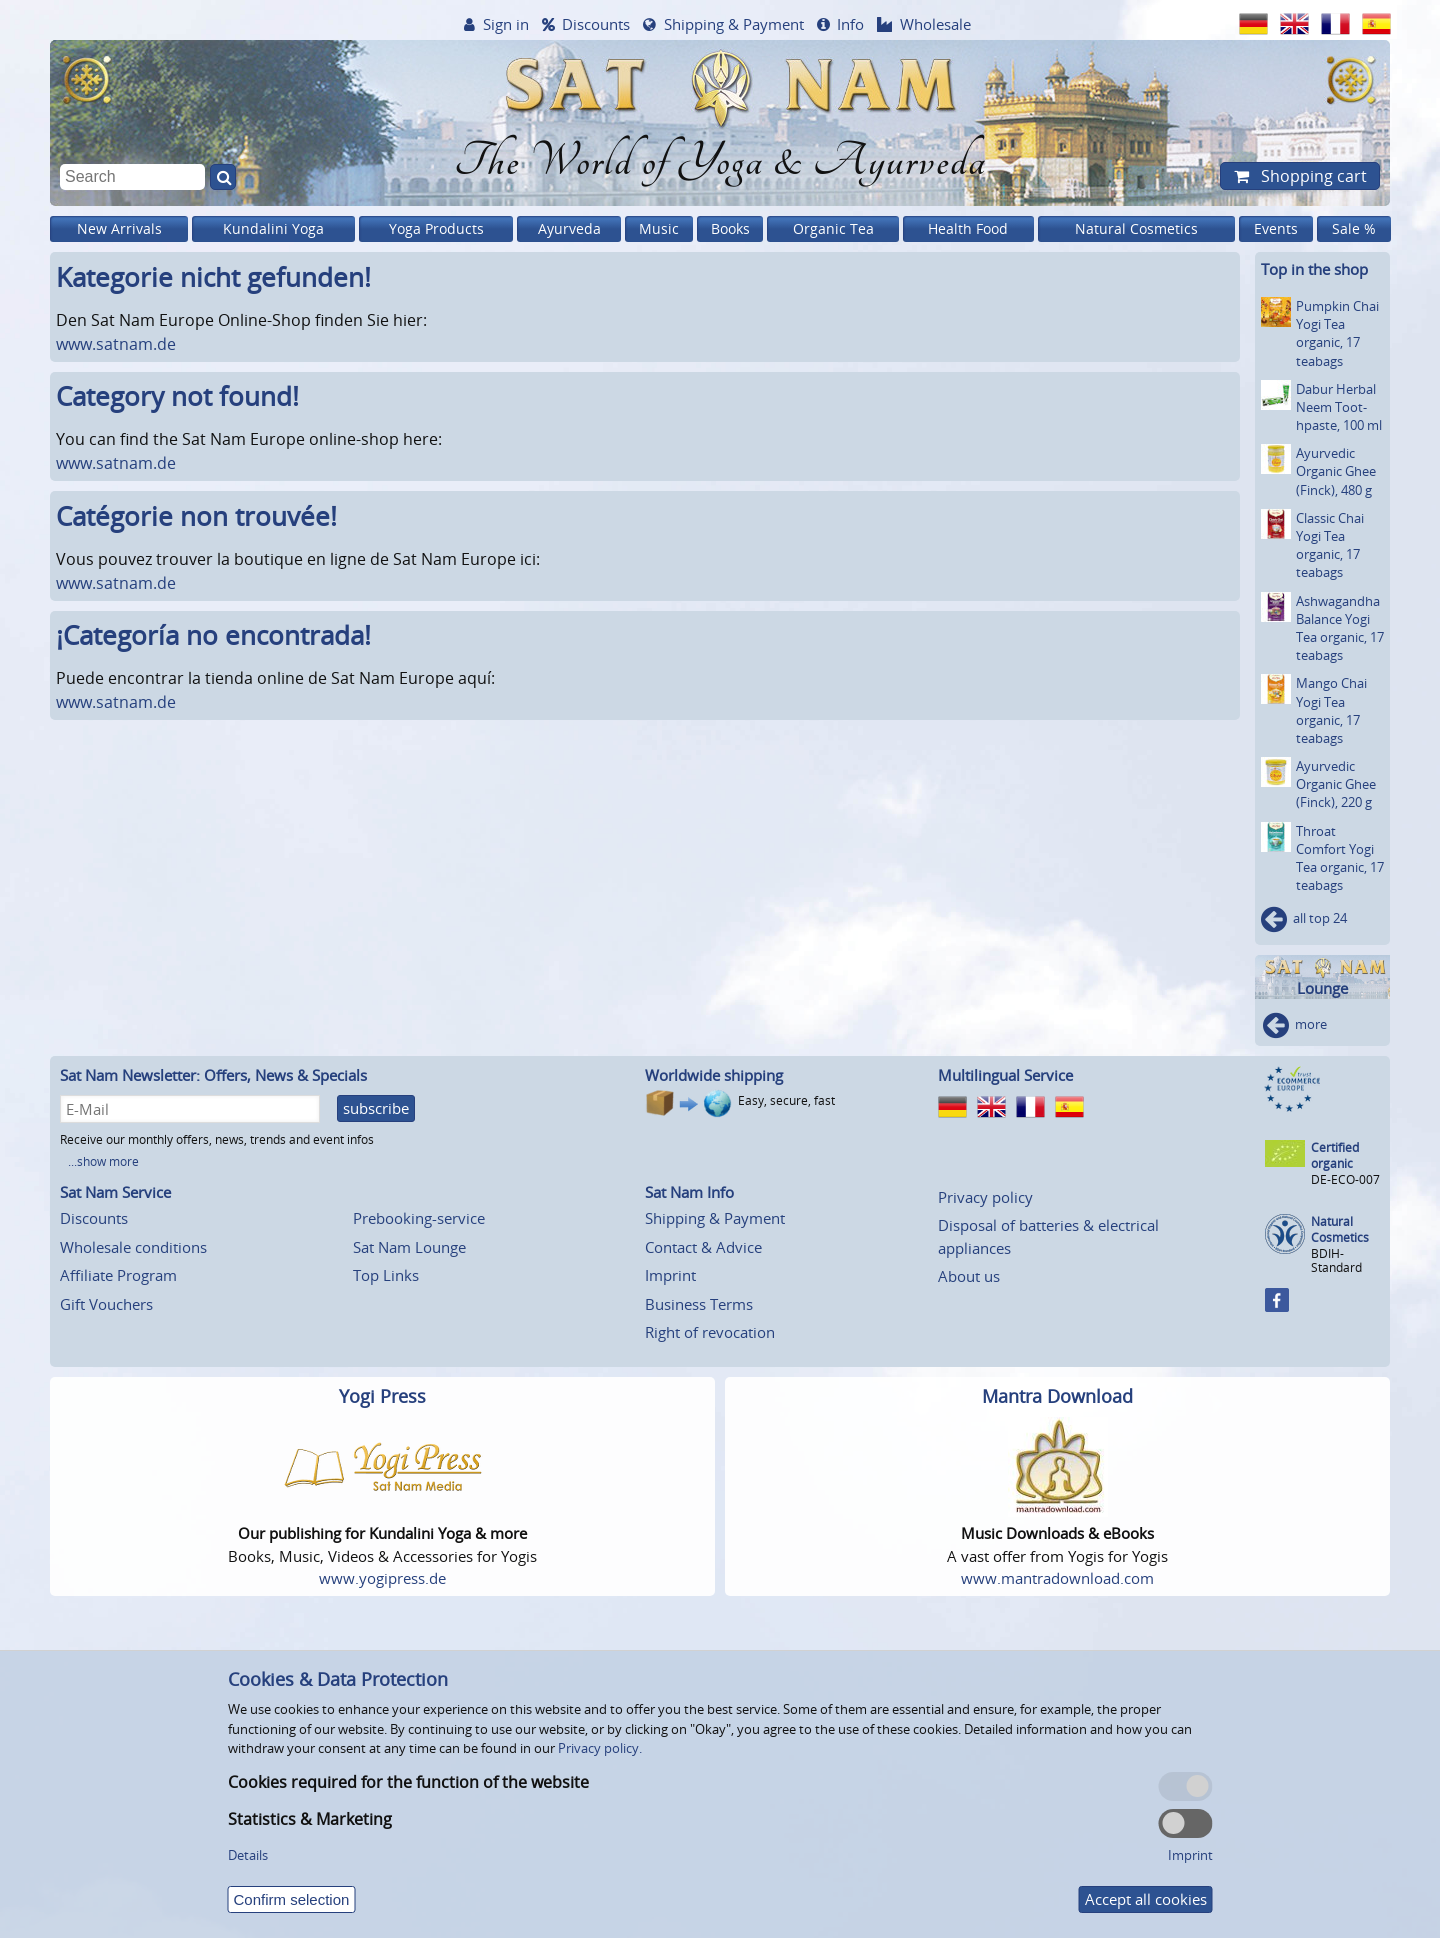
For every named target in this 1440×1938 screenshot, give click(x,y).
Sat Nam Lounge (409, 1247)
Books (730, 228)
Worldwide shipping (714, 1075)
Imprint (670, 1275)
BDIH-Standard (1336, 1260)
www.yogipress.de (382, 1578)
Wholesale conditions (133, 1247)
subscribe (376, 1108)
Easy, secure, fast (786, 1100)
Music (659, 228)
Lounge (1322, 988)
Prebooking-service (419, 1218)
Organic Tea (833, 228)
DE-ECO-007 (1345, 1179)
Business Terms (699, 1304)
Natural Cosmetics (1136, 228)
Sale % (1354, 228)
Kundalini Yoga (273, 228)
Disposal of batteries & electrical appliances (1048, 1236)
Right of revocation (710, 1332)
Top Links (386, 1275)
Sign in (506, 24)
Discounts (596, 24)
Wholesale (935, 24)
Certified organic (1335, 1155)
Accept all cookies (1146, 1899)
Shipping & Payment (734, 24)
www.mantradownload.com (1057, 1578)
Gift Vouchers (106, 1304)
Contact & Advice (703, 1247)
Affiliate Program (118, 1275)
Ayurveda (569, 228)
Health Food (968, 228)
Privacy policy (985, 1197)
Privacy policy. (600, 1748)
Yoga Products (436, 228)
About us (969, 1276)
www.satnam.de (116, 344)
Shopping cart (1312, 176)
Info (850, 24)
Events (1276, 228)
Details (248, 1855)
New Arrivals (119, 228)
